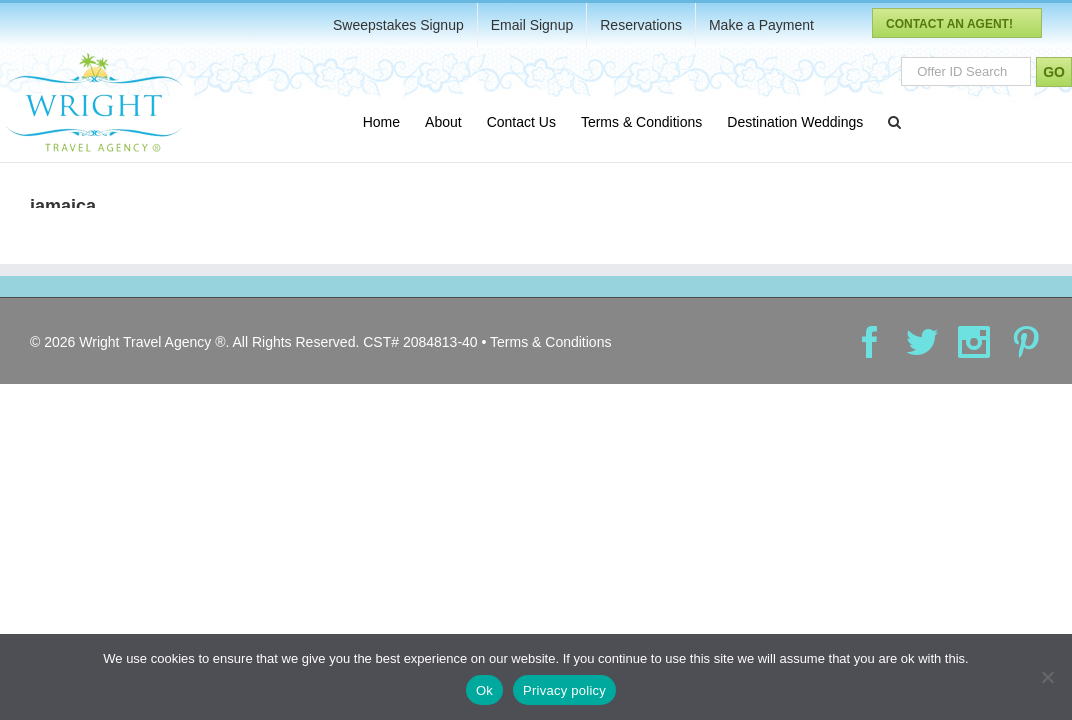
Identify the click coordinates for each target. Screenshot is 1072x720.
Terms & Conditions (550, 352)
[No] (1047, 677)
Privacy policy (564, 690)
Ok (484, 690)
